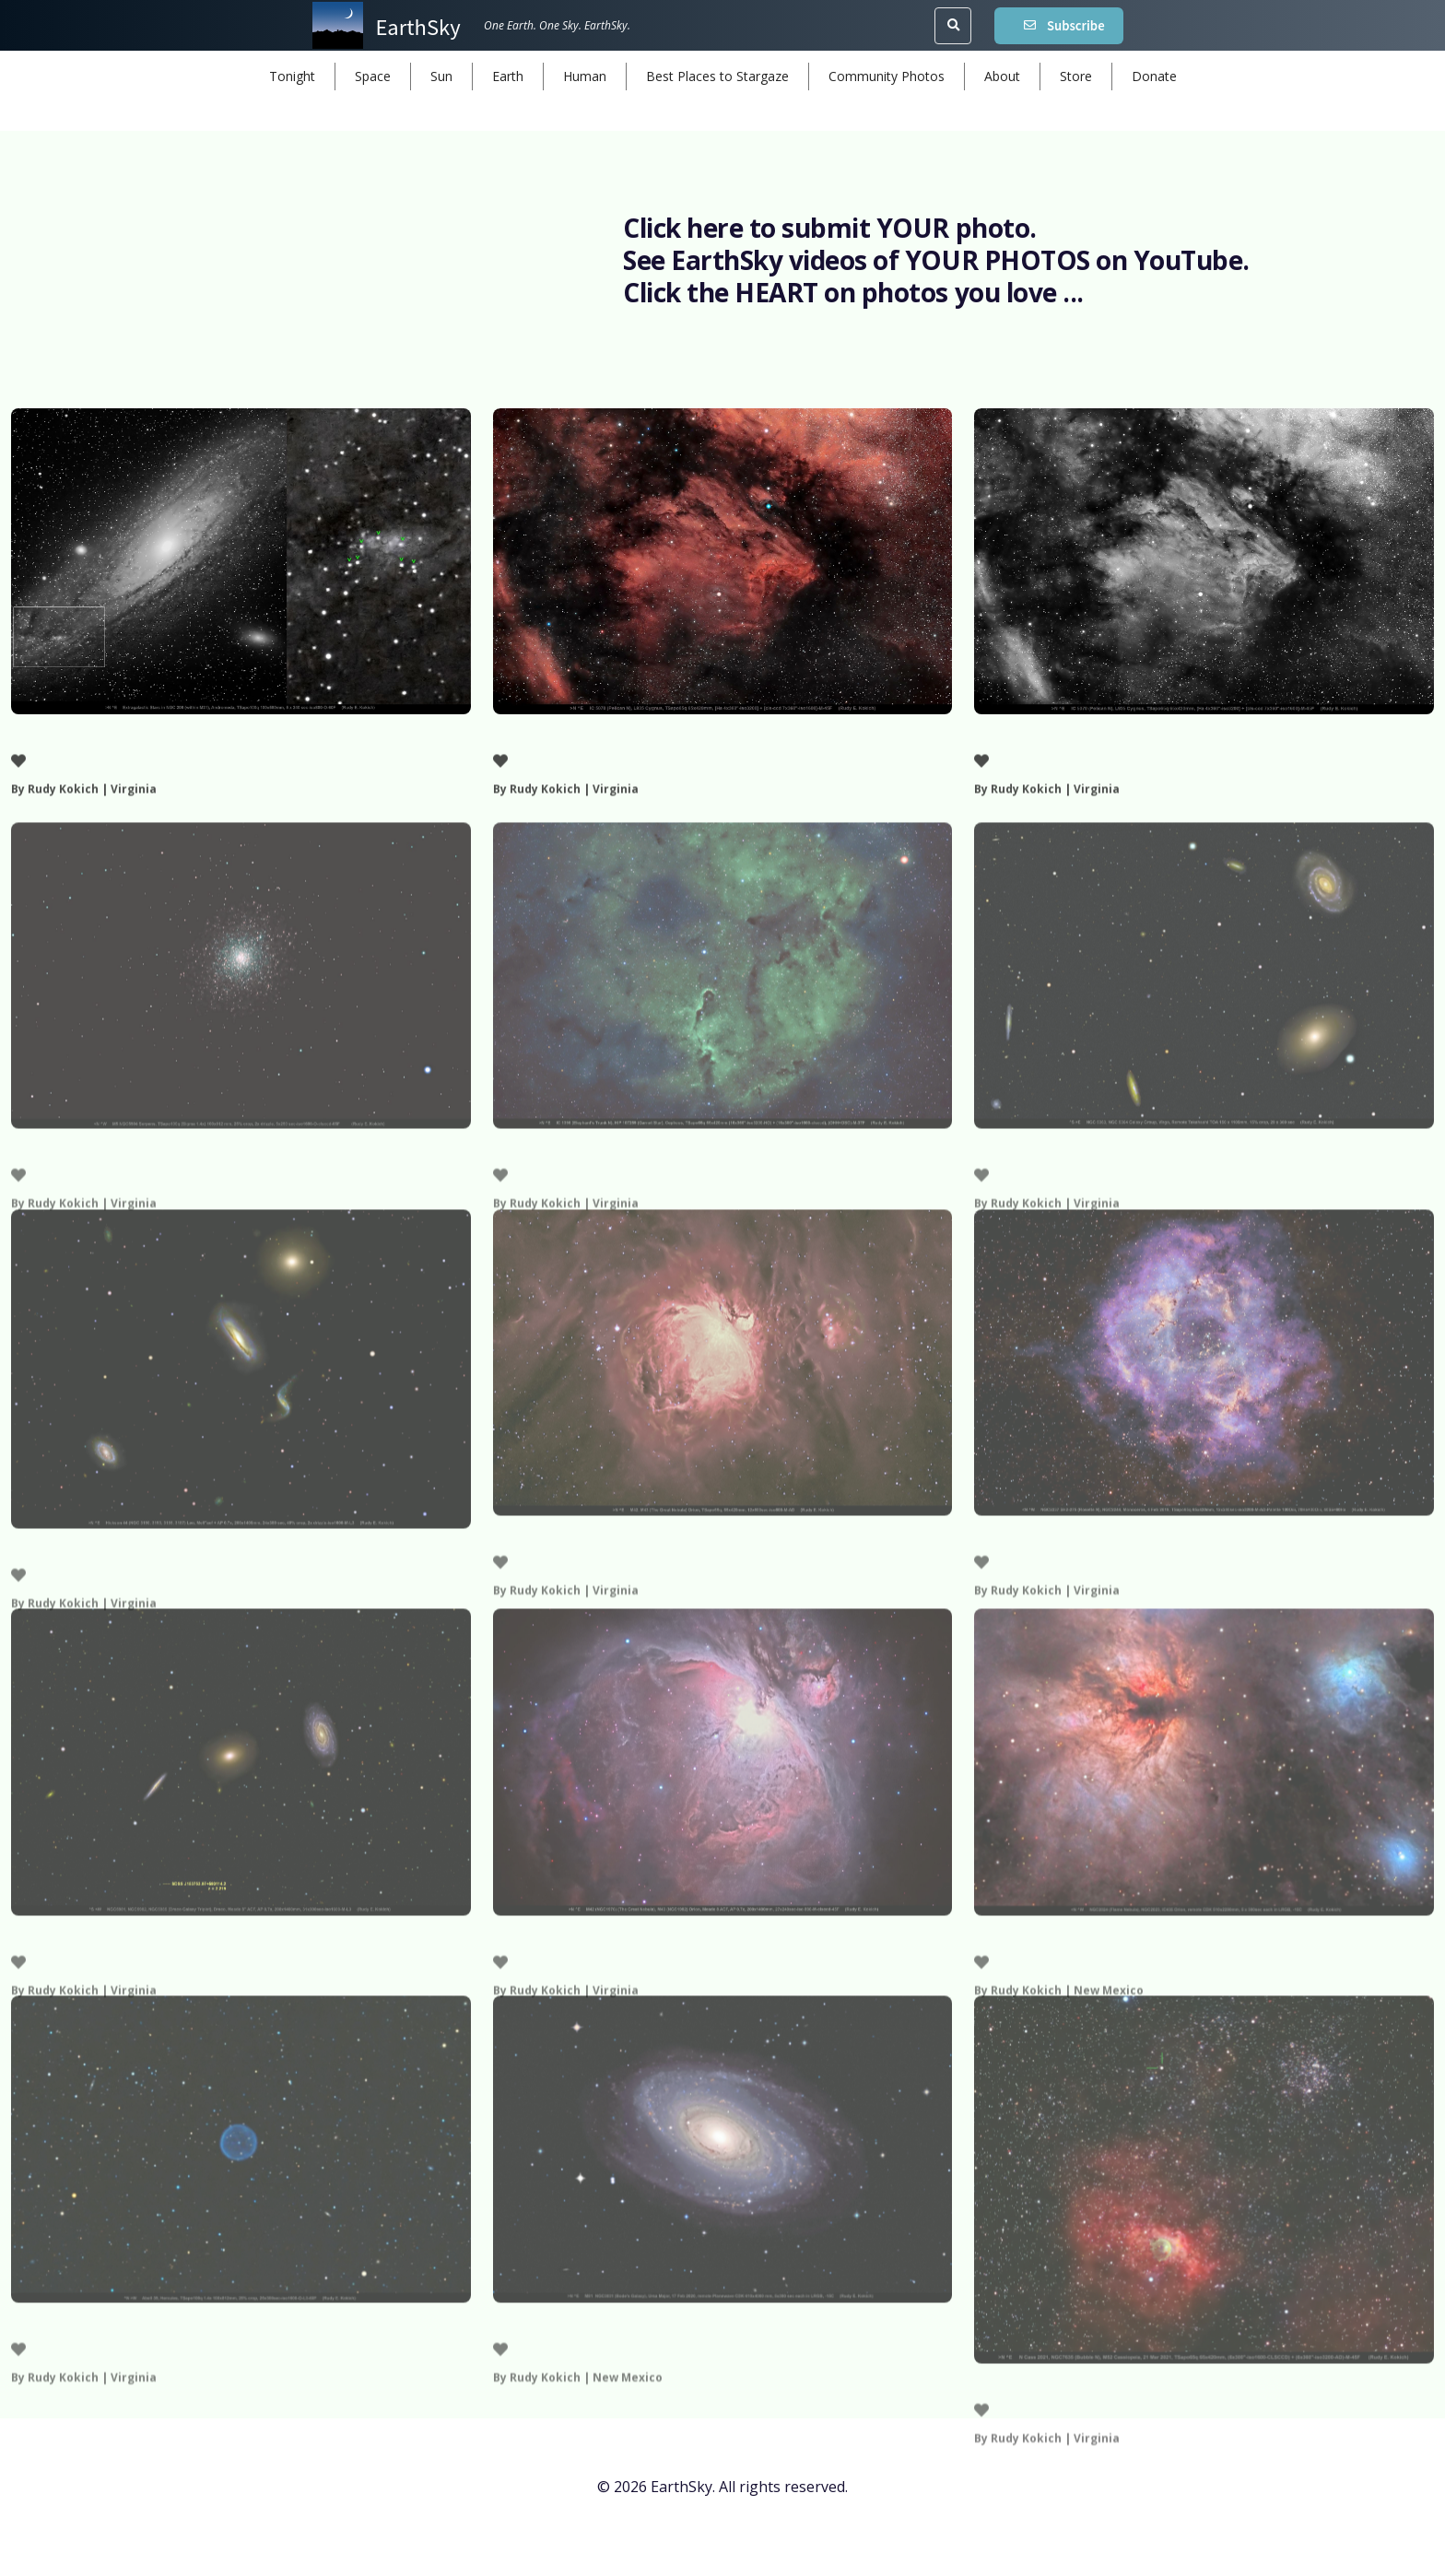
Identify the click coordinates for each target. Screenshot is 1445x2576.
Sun (441, 76)
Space (373, 76)
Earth (507, 76)
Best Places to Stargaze (717, 76)
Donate (1154, 76)
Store (1076, 76)
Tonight (292, 76)
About (1002, 76)
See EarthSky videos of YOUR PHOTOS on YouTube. (936, 259)
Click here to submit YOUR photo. (830, 227)
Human (584, 76)
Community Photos (886, 76)
